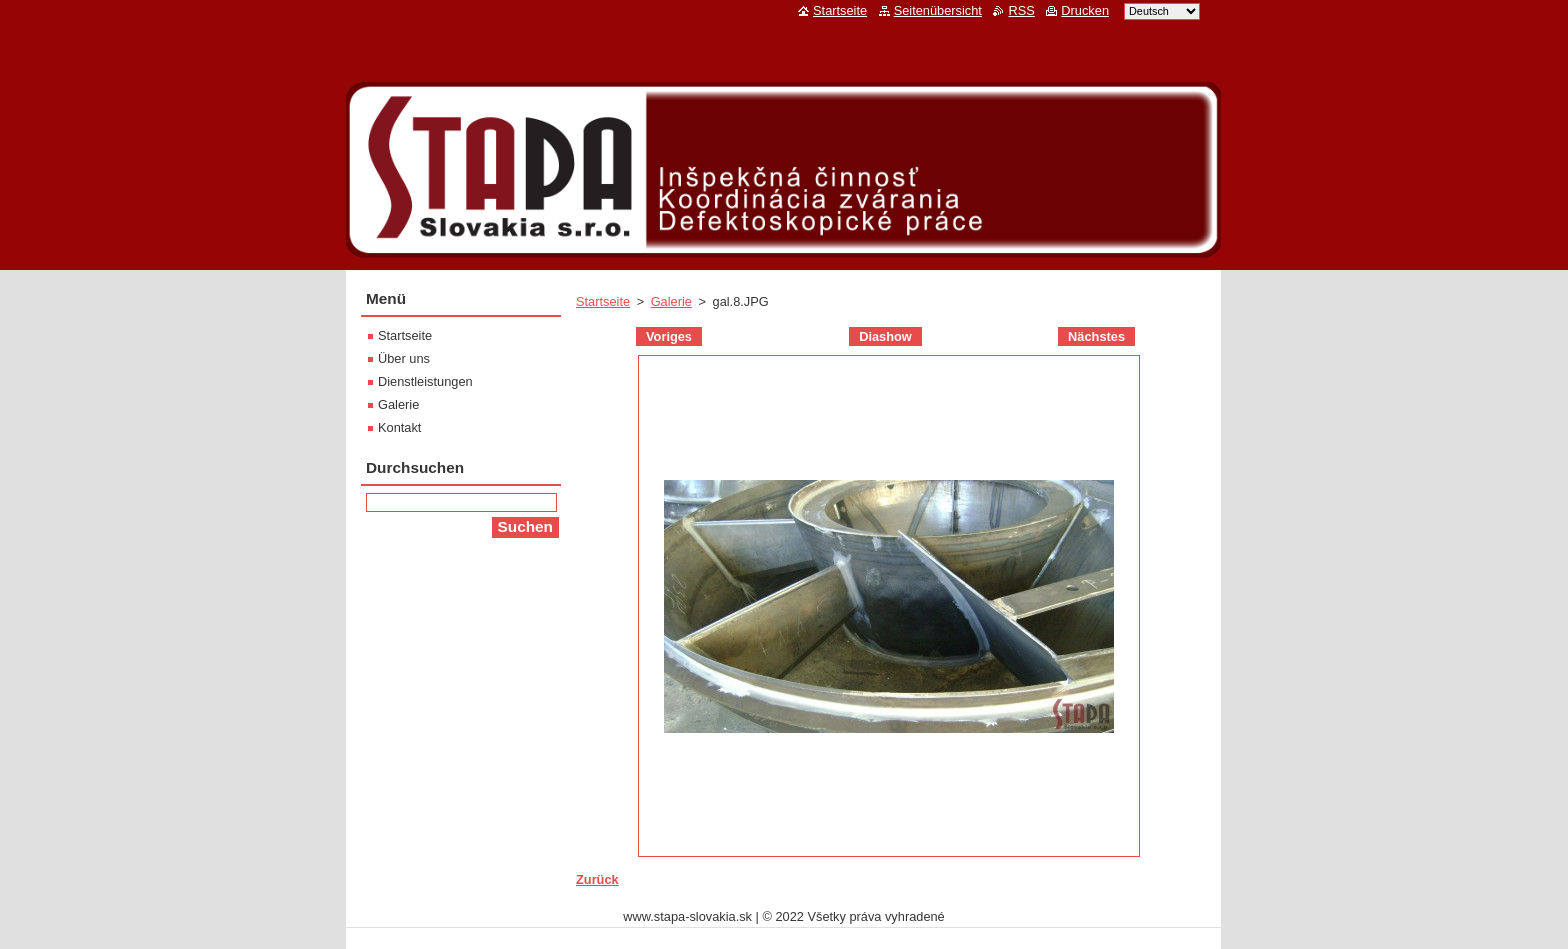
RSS (1021, 10)
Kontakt (399, 427)
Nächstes (1096, 336)
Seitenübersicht (938, 10)
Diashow (885, 336)
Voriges (669, 336)
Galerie (671, 301)
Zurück (597, 879)
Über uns (404, 358)
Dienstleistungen (425, 381)
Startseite (603, 301)
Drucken (1085, 10)
